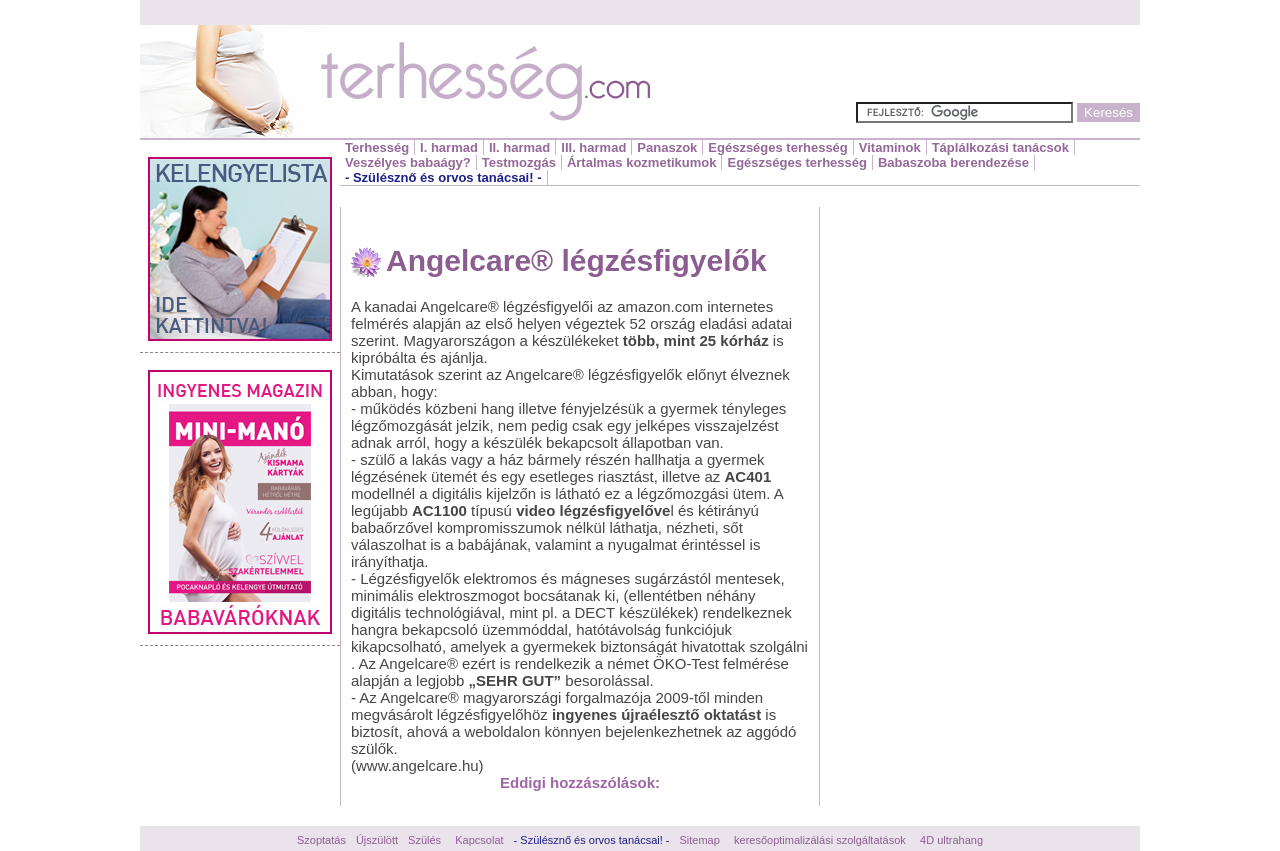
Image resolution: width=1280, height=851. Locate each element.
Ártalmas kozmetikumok (642, 162)
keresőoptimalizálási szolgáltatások (820, 840)
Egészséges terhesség (777, 147)
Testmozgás (519, 162)
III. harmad (593, 147)
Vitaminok (890, 147)
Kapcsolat (479, 840)
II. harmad (519, 147)
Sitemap (700, 840)
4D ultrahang (951, 840)
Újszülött (377, 840)
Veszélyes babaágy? (408, 162)
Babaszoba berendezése (953, 162)
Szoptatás (321, 840)
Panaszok (667, 147)
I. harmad (449, 147)
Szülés (424, 840)
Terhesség (377, 147)
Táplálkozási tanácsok (1000, 147)
